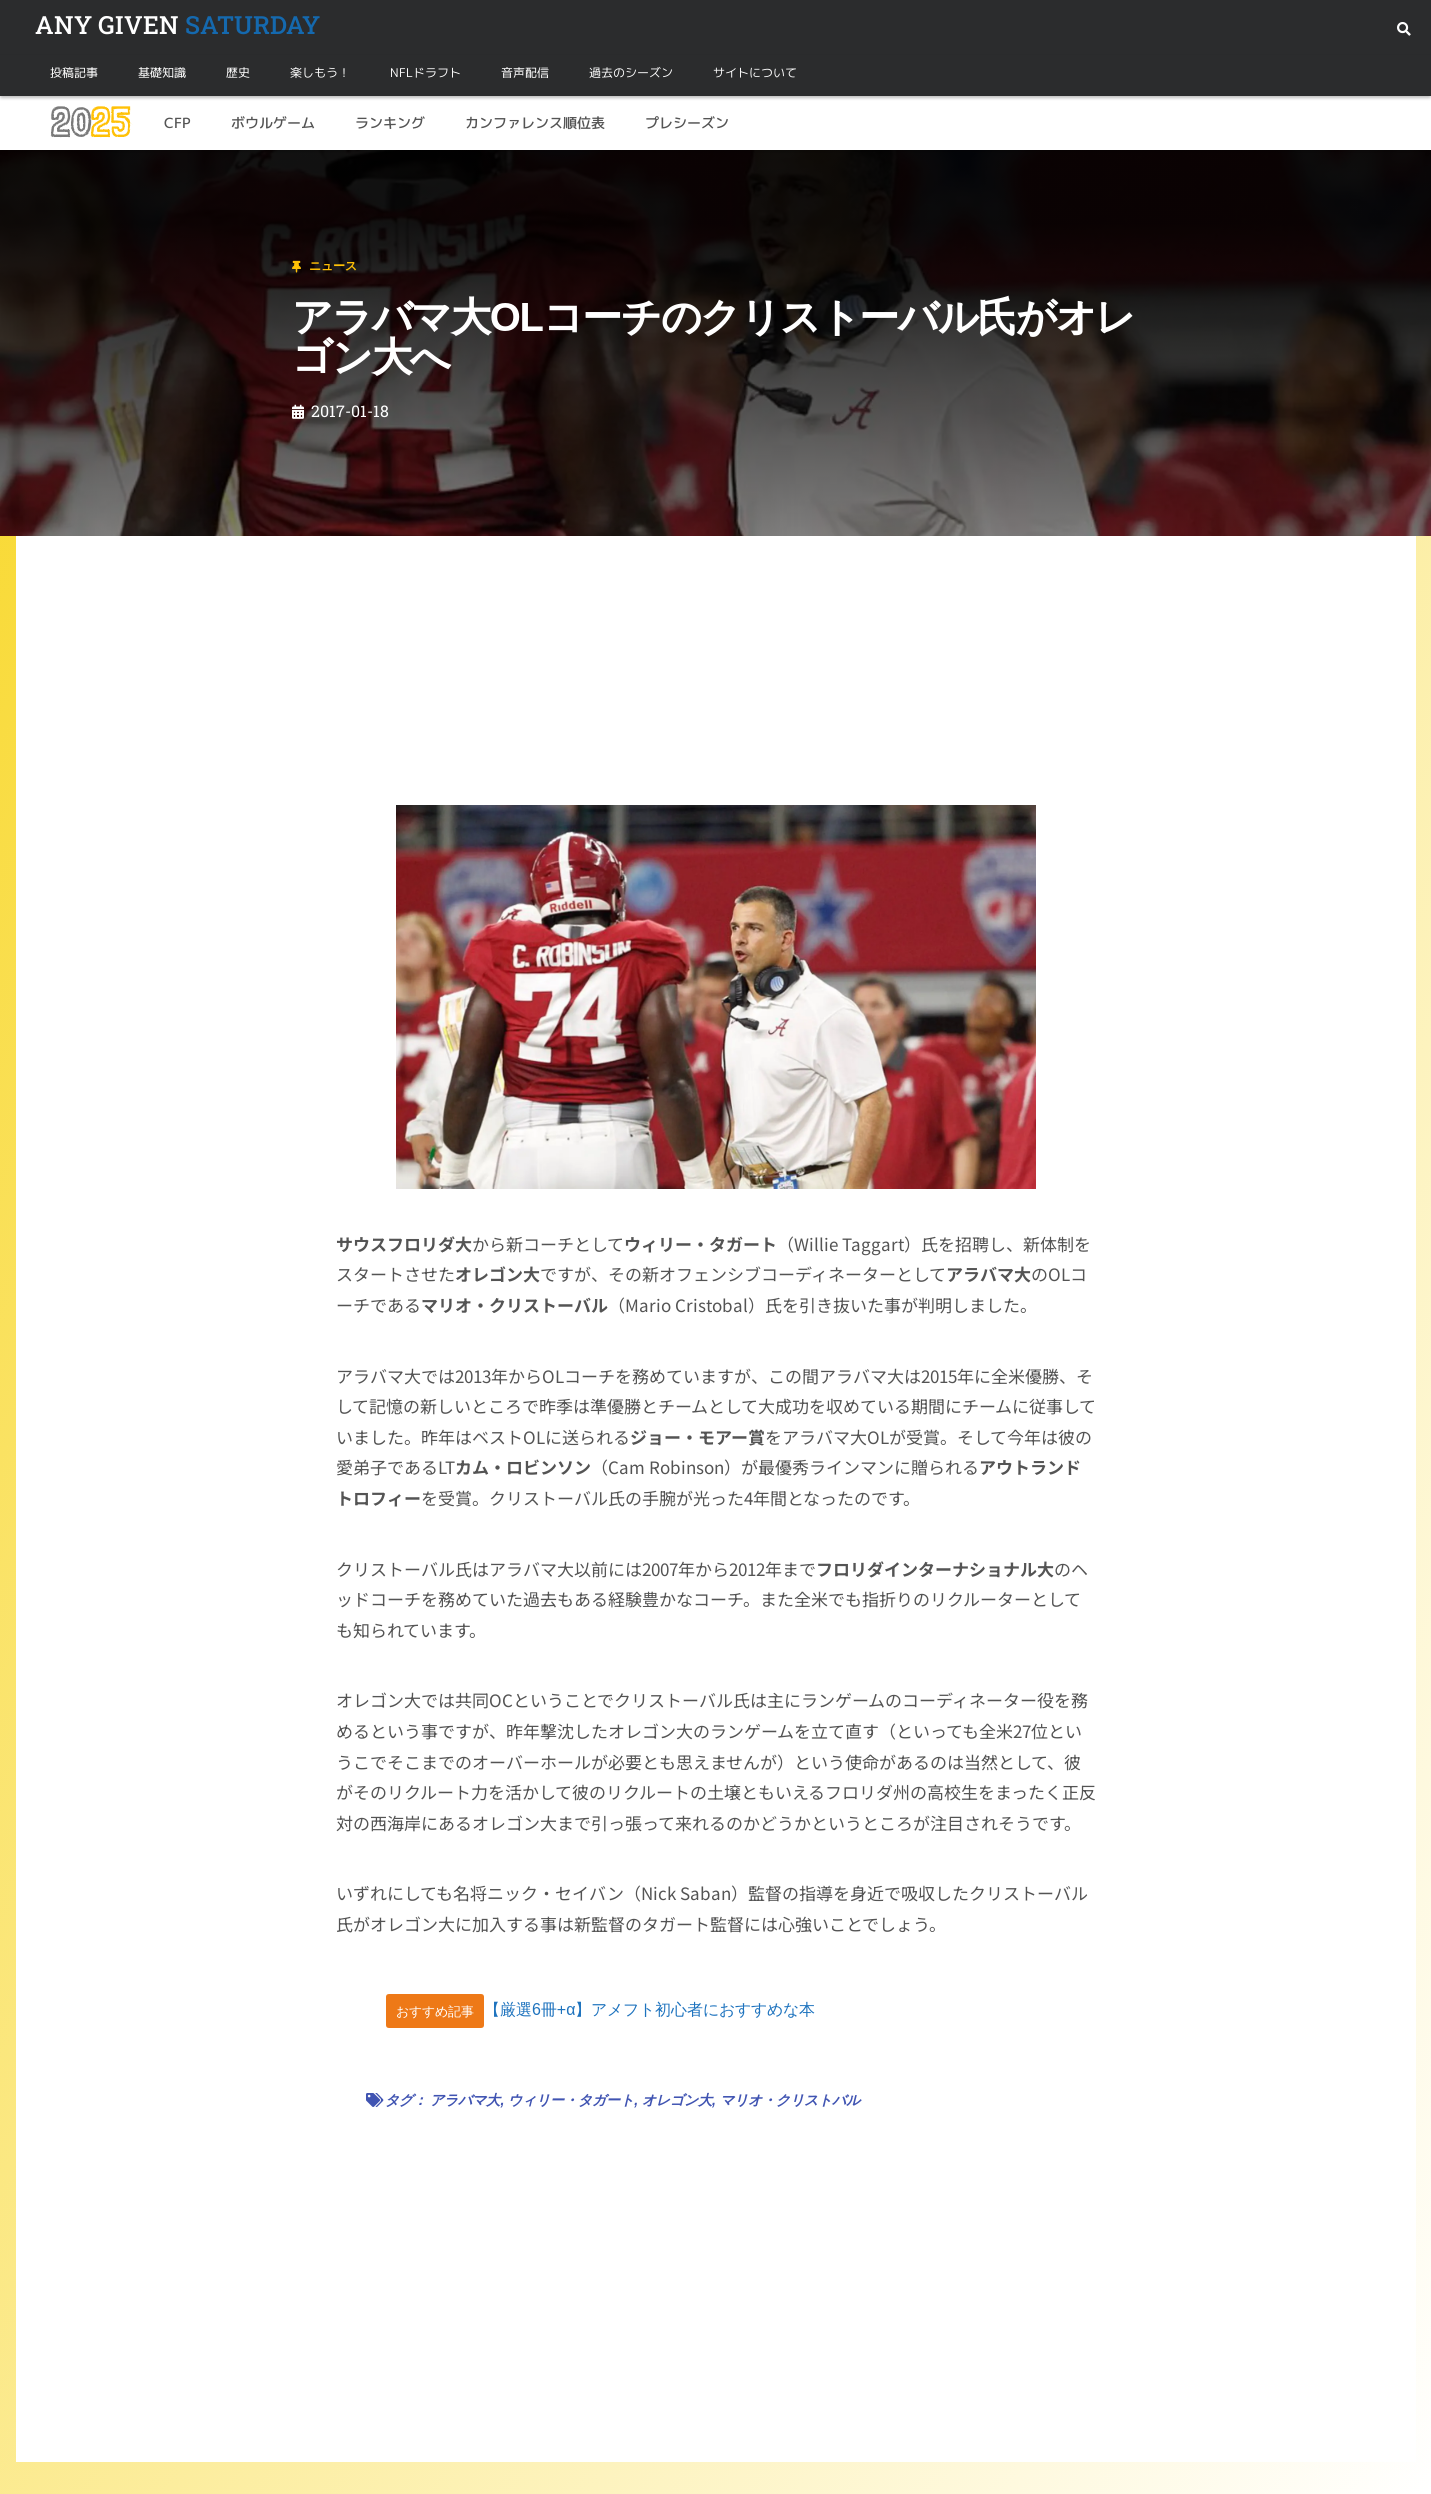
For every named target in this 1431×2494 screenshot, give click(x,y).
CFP (177, 122)
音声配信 (525, 72)
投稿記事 (74, 72)
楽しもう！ (320, 72)
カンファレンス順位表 (535, 122)
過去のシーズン (631, 72)
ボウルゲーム (273, 122)
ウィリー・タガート (571, 2100)
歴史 (238, 72)
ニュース (114, 173)
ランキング (390, 122)
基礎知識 (162, 72)
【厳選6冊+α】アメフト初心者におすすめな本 (650, 2010)
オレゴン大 (677, 2100)
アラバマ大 (465, 2100)
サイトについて (755, 72)
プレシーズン (687, 122)
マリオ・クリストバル (790, 2100)
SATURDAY (177, 24)
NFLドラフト (425, 72)
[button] (1403, 29)
